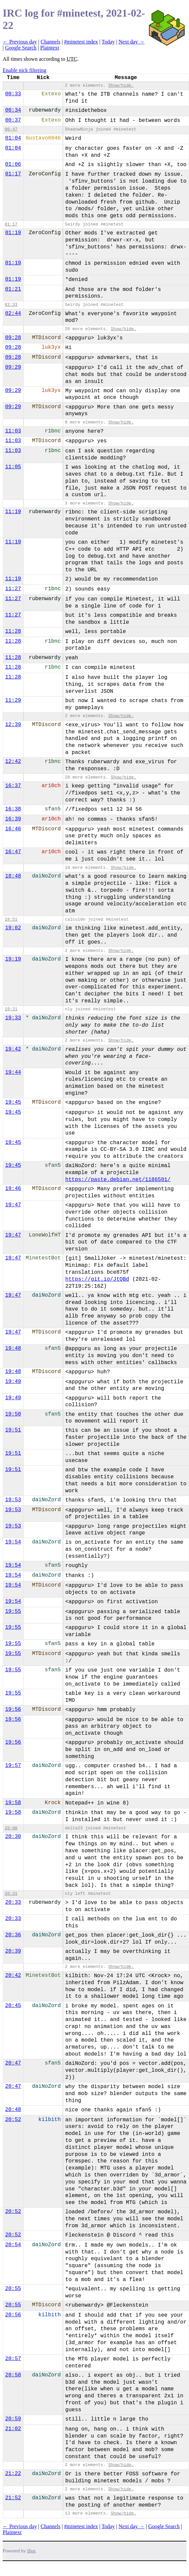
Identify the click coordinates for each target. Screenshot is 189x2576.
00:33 (13, 94)
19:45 (13, 1102)
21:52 (13, 2498)
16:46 (13, 829)
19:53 (13, 1500)
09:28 (13, 338)
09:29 (13, 367)
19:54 (13, 1542)
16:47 (13, 852)
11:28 (13, 631)
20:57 (13, 2359)
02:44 (13, 314)
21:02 (13, 2429)
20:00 (11, 1828)
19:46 (13, 1189)
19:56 (13, 1709)
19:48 (13, 1348)
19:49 (13, 1382)
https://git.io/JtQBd (97, 1279)
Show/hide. (121, 85)
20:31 (11, 1893)
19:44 (13, 1072)
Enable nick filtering (25, 70)
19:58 (13, 1803)
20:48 (13, 2110)
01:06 (13, 164)
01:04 (13, 138)
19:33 (13, 1018)
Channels (50, 42)
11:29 (13, 700)
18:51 (11, 919)
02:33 (11, 304)
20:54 (13, 2245)
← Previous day (20, 42)
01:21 (13, 289)
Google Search (21, 47)
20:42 (13, 1975)
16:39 (13, 819)
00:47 (11, 129)
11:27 (13, 589)
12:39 (13, 725)
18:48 (13, 876)
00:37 (13, 120)
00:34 (13, 110)
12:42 (13, 762)
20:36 (13, 1935)
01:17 (13, 174)
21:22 (13, 2474)
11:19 (13, 512)
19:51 (13, 1430)
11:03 (13, 431)
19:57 (13, 1766)
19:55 (13, 1611)
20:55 (13, 2289)
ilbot (31, 2550)
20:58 (13, 2375)
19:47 (13, 1205)
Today (108, 42)
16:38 (13, 809)
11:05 (13, 467)
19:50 (13, 1414)
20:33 (13, 1902)
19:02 (13, 928)
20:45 (13, 2006)
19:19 (13, 959)
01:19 (13, 233)
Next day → (131, 42)
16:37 (13, 786)
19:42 (13, 1049)
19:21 (11, 1009)
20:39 (13, 1951)
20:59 (13, 2419)
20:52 (13, 2120)
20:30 (13, 1837)
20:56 (13, 2315)
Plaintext (49, 47)
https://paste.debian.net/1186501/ (118, 1180)
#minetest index (81, 42)
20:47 (13, 2063)
